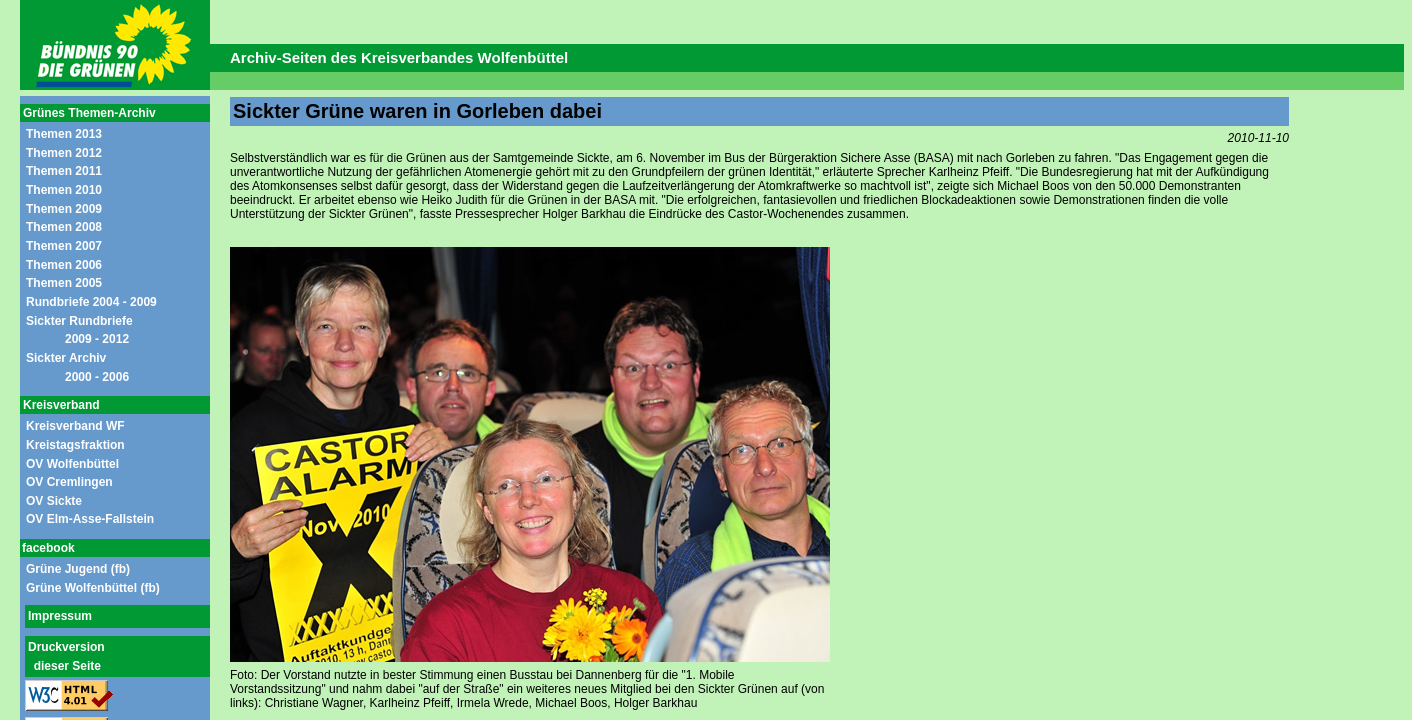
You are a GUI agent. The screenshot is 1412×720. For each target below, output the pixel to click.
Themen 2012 (64, 153)
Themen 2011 (64, 171)
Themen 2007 (64, 246)
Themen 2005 (64, 283)
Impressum (60, 616)
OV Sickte (54, 501)
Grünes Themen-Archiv (89, 113)
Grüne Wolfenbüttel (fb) (93, 588)
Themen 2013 (64, 134)
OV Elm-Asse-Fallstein (90, 519)
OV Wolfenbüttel (72, 464)
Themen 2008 (64, 227)
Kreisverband (61, 405)
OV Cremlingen (69, 482)
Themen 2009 (64, 209)
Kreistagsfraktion (75, 445)
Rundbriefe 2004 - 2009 (91, 302)
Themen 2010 (64, 190)
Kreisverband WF (75, 426)
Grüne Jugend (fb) (78, 569)
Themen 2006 (64, 265)
